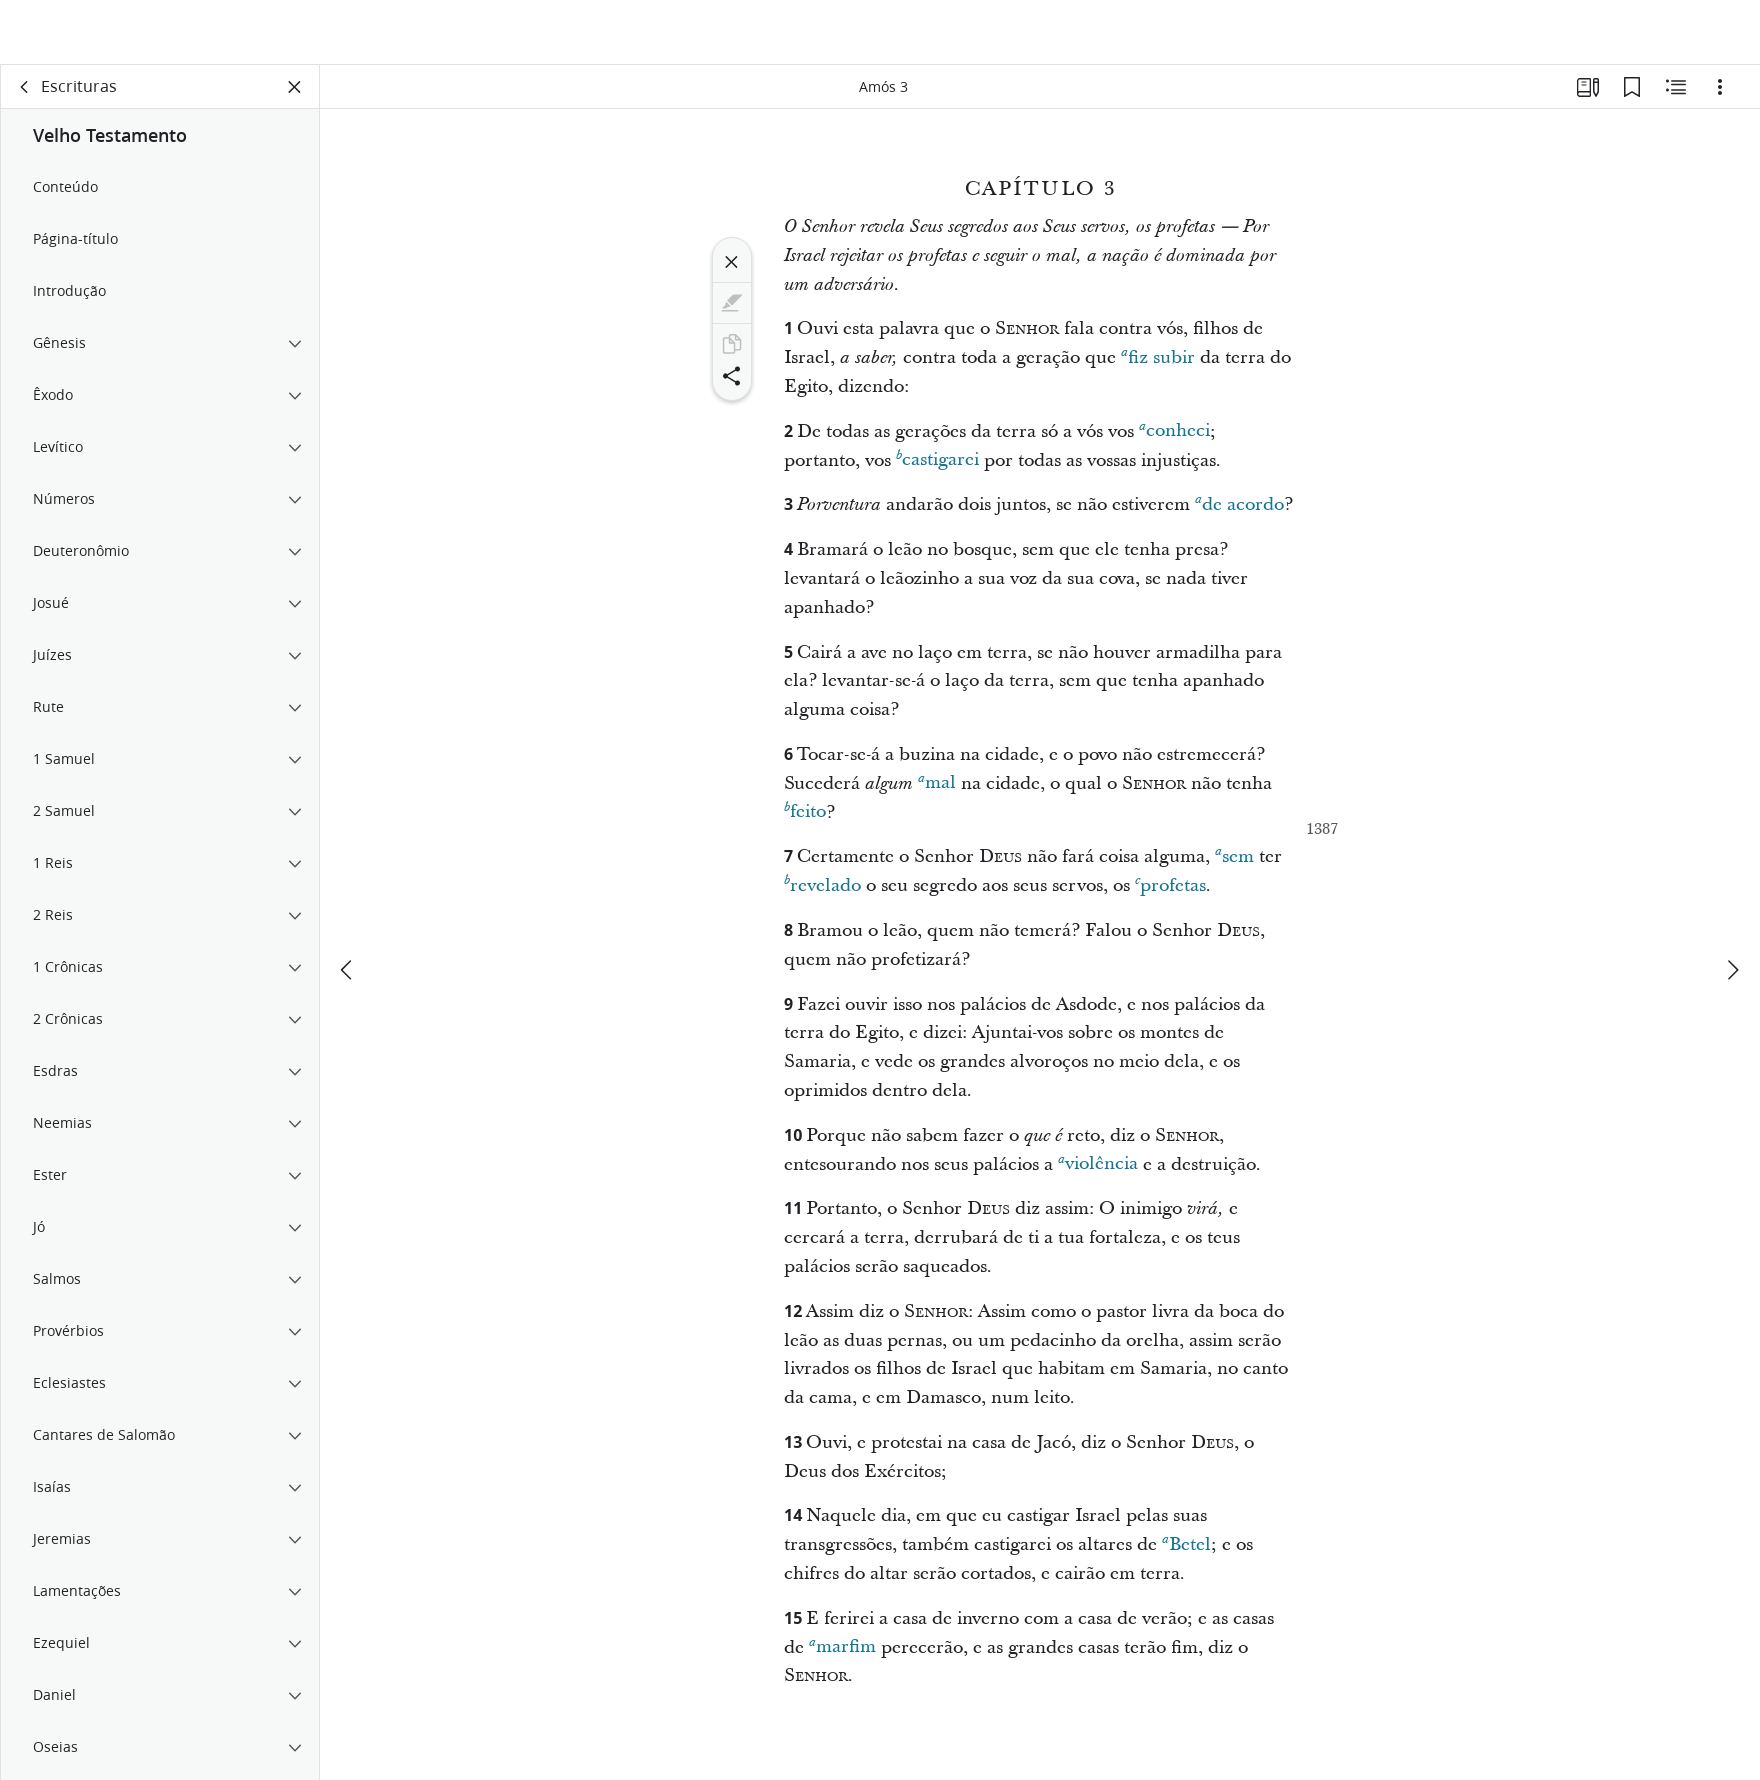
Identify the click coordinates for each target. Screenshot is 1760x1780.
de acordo (1239, 512)
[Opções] (1720, 96)
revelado (822, 893)
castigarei (937, 468)
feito (805, 820)
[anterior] (348, 910)
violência (1098, 1172)
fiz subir (1158, 365)
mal (937, 791)
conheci (1174, 439)
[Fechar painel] (295, 96)
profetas (1170, 893)
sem (1234, 864)
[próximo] (1732, 910)
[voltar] (25, 96)
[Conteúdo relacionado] (1676, 96)
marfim (842, 1655)
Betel (1186, 1552)
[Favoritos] (1632, 96)
